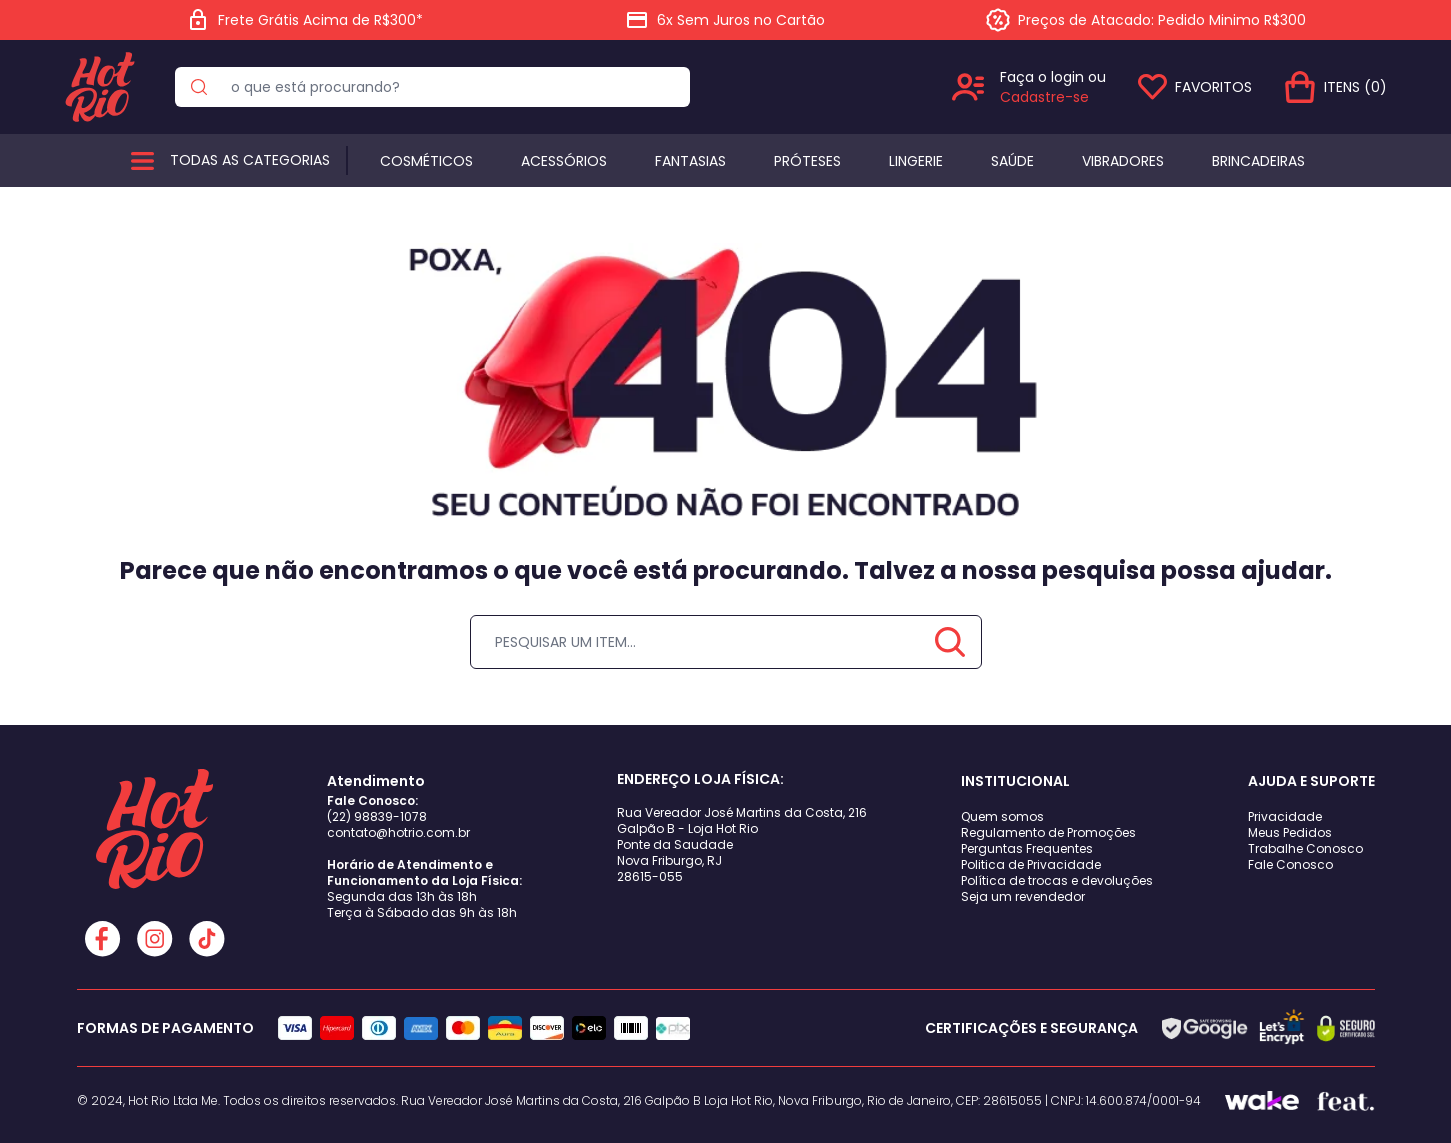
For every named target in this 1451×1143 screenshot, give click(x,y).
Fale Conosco (1290, 864)
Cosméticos (426, 161)
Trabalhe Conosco (1305, 848)
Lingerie (916, 161)
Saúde (1012, 161)
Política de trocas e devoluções (1057, 880)
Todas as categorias (250, 160)
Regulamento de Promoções (1048, 832)
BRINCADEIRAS (1258, 161)
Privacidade (1285, 816)
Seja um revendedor (1023, 896)
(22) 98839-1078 (377, 816)
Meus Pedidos (1290, 832)
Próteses (807, 161)
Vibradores (1123, 161)
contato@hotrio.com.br (398, 832)
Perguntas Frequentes (1027, 848)
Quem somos (1002, 816)
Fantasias (690, 161)
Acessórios (564, 161)
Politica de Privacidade (1031, 864)
